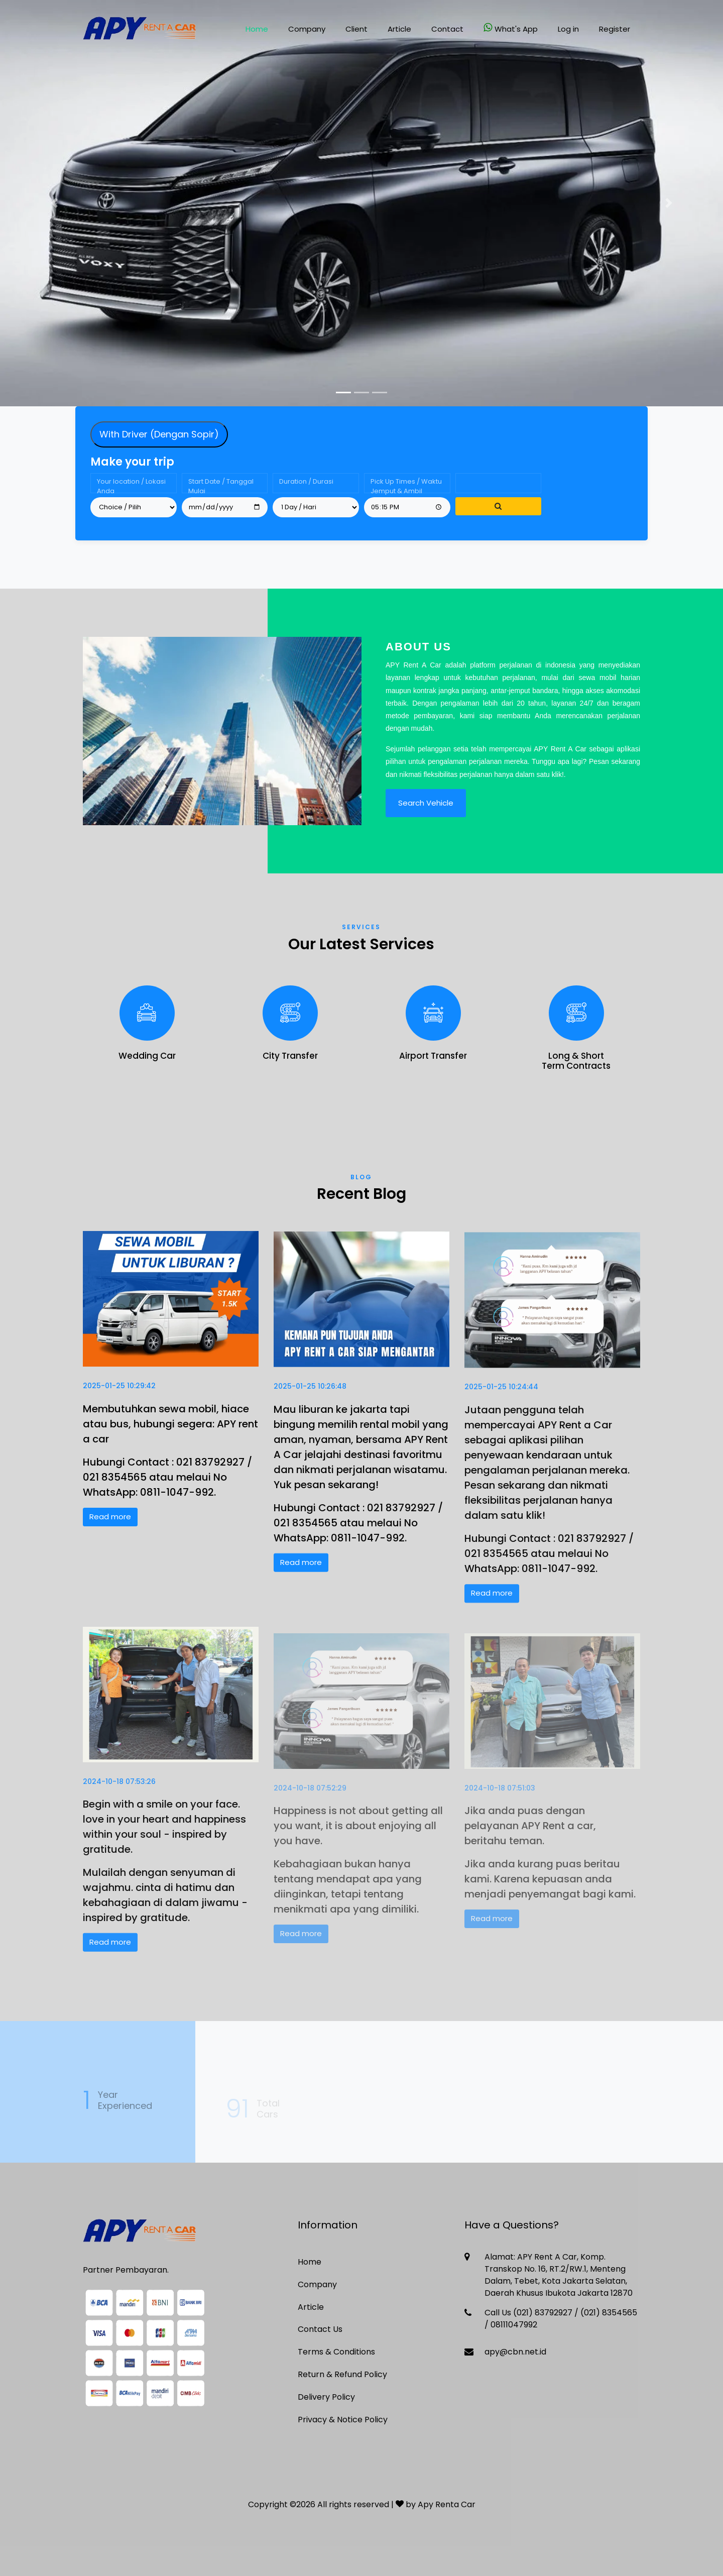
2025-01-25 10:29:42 (119, 1396)
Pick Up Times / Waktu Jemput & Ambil (406, 491)
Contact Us (320, 2329)
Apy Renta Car (446, 2504)
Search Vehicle (425, 809)
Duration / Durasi (306, 487)
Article (399, 29)
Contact (447, 29)
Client (356, 29)
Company (306, 29)
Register (614, 29)
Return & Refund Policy (342, 2374)
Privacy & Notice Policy (343, 2419)
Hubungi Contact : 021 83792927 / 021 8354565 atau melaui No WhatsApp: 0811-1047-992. (167, 1487)
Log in (568, 29)
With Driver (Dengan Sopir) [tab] (159, 440)
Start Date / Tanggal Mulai (221, 491)
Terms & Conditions (336, 2352)
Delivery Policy (326, 2397)
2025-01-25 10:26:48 (310, 1401)
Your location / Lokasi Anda (131, 491)
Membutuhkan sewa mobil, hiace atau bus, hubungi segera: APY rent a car (170, 1434)
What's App (511, 28)
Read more (110, 1526)
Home (257, 29)
